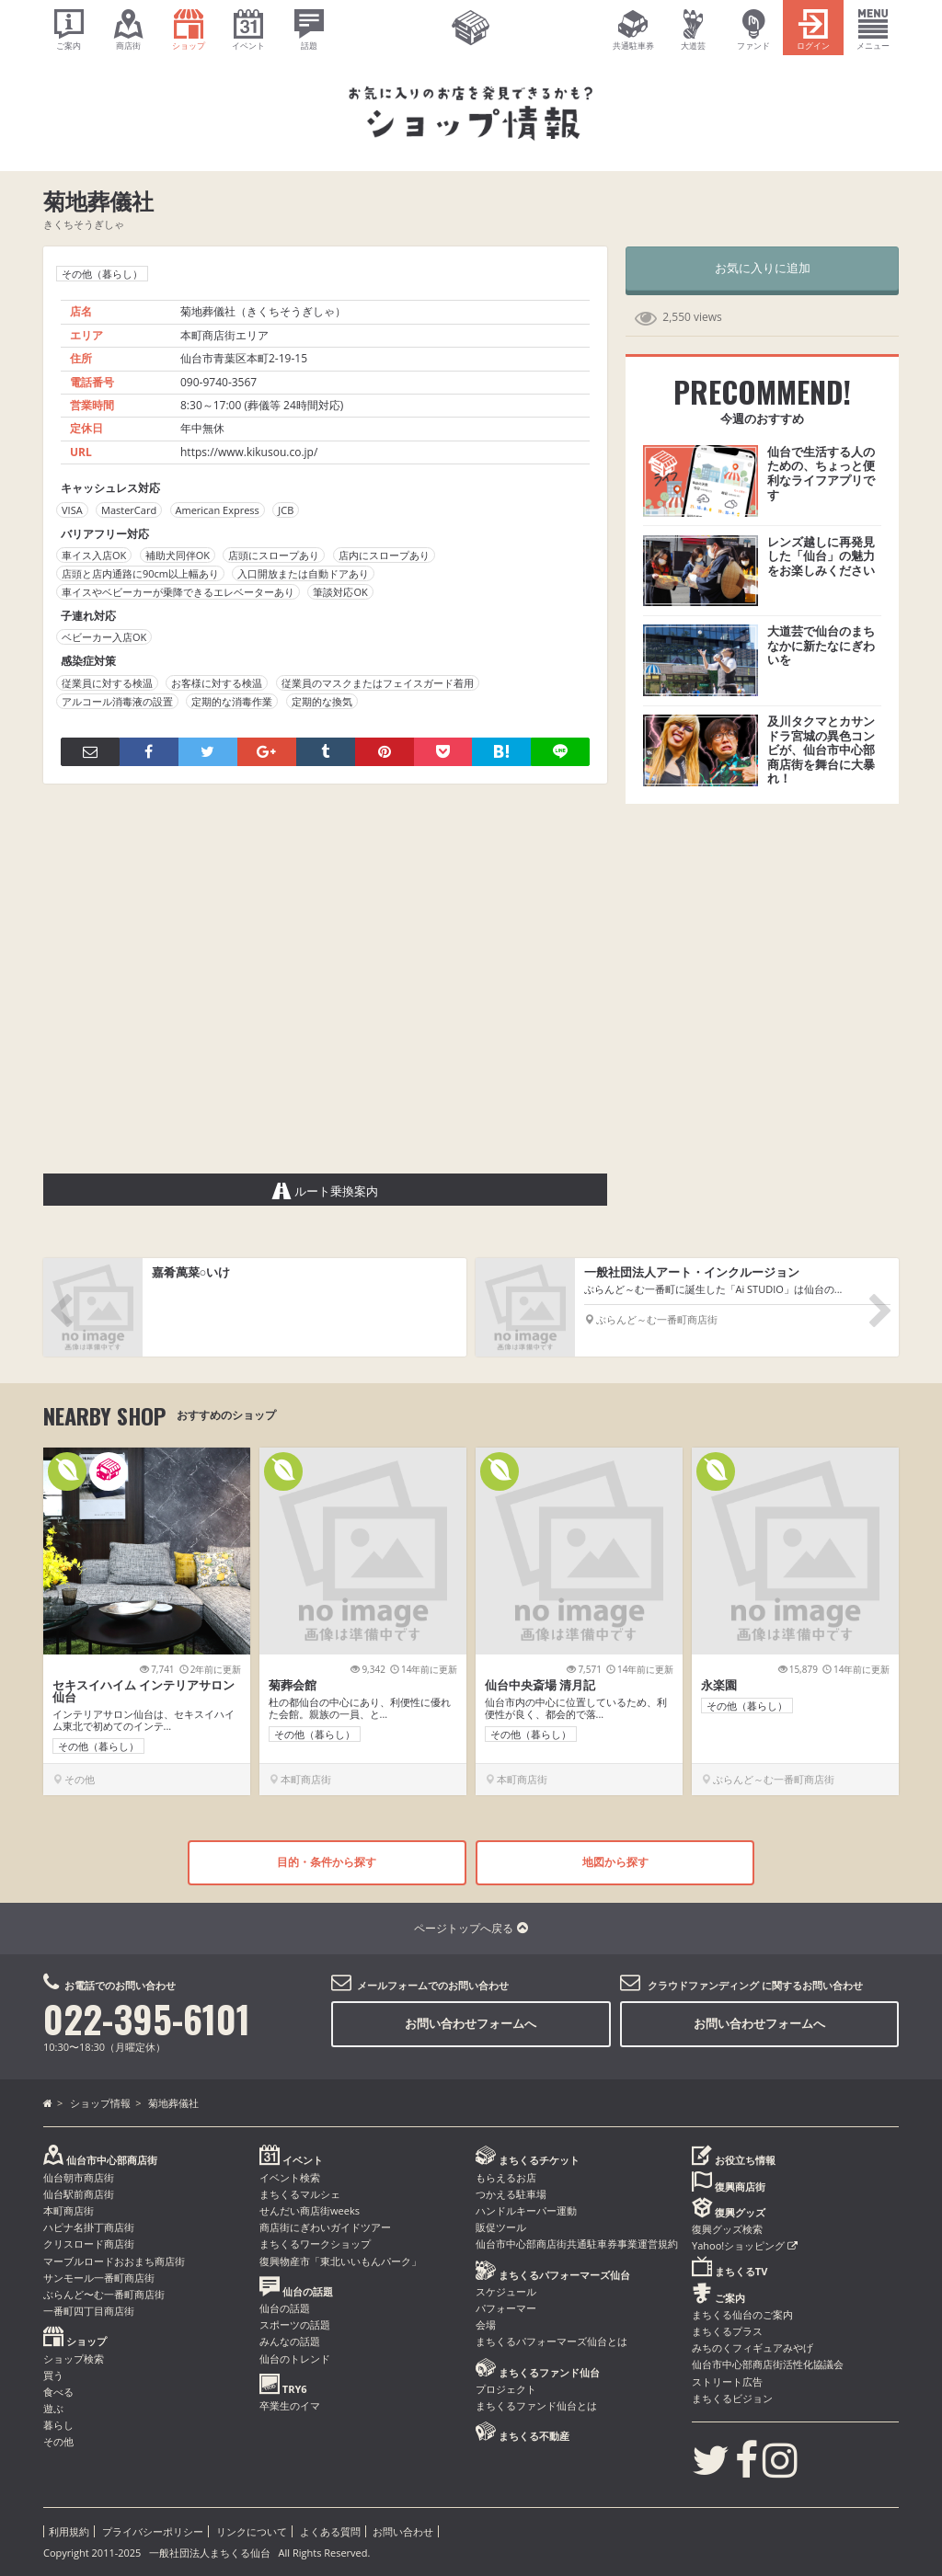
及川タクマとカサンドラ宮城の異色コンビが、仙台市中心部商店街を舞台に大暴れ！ (821, 749)
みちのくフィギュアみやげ (752, 2347)
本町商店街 (68, 2210)
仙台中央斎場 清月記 (540, 1685)
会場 (486, 2324)
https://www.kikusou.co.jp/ (248, 452)
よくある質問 (330, 2531)
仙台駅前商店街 (78, 2194)
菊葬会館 (292, 1685)
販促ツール (501, 2227)
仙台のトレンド (294, 2358)
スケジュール (506, 2291)
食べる (58, 2392)
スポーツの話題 (294, 2324)
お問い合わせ (403, 2531)
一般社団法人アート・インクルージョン (691, 1272)
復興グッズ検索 (727, 2229)
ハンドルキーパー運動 (526, 2210)
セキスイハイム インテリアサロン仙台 (143, 1691)
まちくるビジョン (732, 2398)
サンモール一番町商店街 (99, 2277)
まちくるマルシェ (299, 2194)
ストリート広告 (727, 2381)
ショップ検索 (73, 2358)
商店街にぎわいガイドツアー (325, 2227)
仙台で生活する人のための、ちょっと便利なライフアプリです (821, 473)
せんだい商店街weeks (309, 2210)
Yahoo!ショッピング (745, 2245)
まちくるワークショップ (315, 2243)
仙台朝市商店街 (78, 2177)
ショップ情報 (100, 2103)
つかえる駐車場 (511, 2194)
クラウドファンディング (703, 1985)
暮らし (58, 2425)
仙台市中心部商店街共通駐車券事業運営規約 (577, 2243)
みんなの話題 (289, 2341)
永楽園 (719, 1685)
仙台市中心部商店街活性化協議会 (768, 2364)
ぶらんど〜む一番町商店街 (104, 2294)
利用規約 (69, 2531)
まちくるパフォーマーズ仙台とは (551, 2341)
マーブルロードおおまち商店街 (114, 2261)
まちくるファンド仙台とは (536, 2405)
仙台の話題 (284, 2308)
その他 (58, 2441)
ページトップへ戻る (470, 1928)
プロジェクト (506, 2389)
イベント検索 (289, 2177)
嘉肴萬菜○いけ (191, 1272)
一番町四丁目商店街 (88, 2311)
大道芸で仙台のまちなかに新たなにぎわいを (821, 645)
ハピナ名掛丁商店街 (88, 2227)
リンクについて (251, 2531)
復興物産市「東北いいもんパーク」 (340, 2261)
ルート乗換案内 (325, 1191)
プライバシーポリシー (152, 2531)
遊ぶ (53, 2408)
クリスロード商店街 (88, 2243)
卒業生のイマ (289, 2405)
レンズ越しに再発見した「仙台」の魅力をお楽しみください (821, 555)
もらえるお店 (506, 2177)
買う (53, 2375)
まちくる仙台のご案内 (742, 2314)
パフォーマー (506, 2308)
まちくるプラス (727, 2331)
